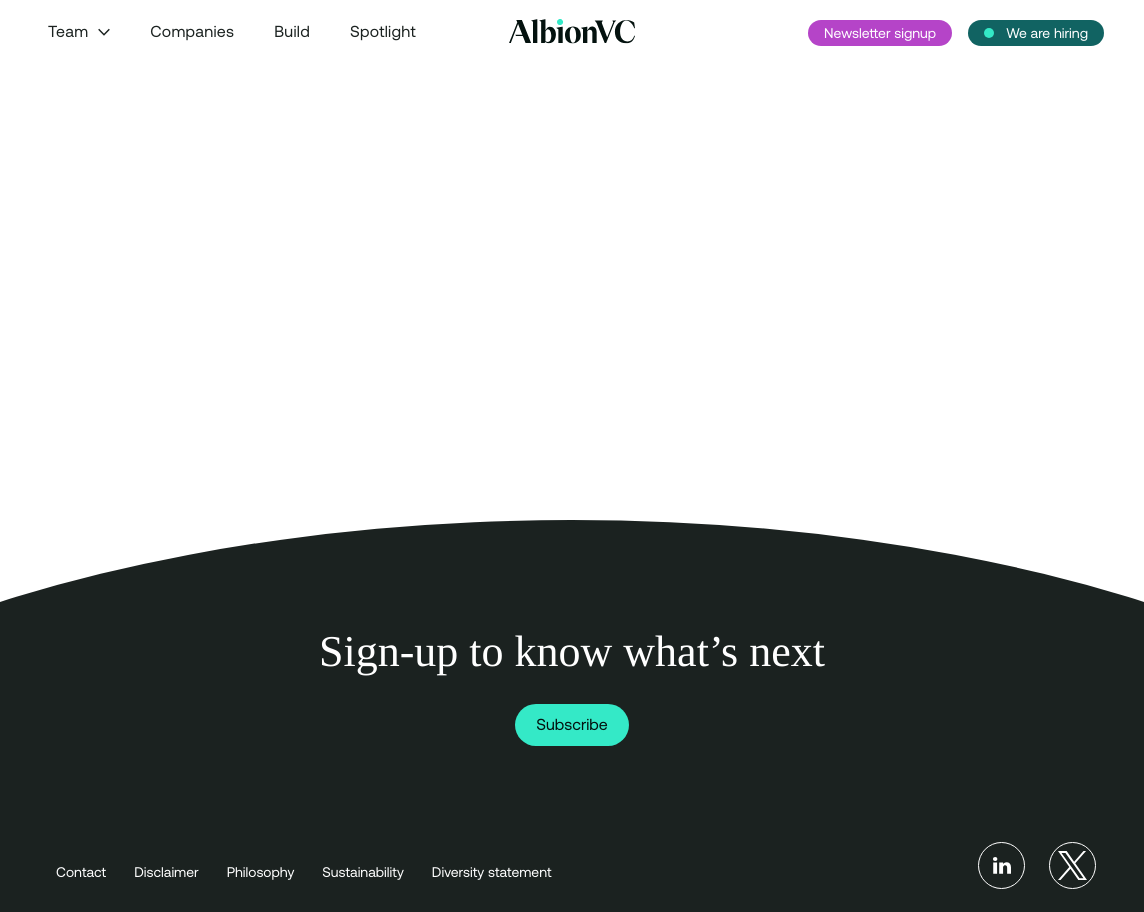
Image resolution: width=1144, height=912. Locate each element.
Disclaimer (166, 872)
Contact (81, 872)
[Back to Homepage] (572, 31)
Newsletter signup (880, 33)
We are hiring (1047, 33)
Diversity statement (492, 872)
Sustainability (362, 872)
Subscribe (572, 725)
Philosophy (261, 872)
